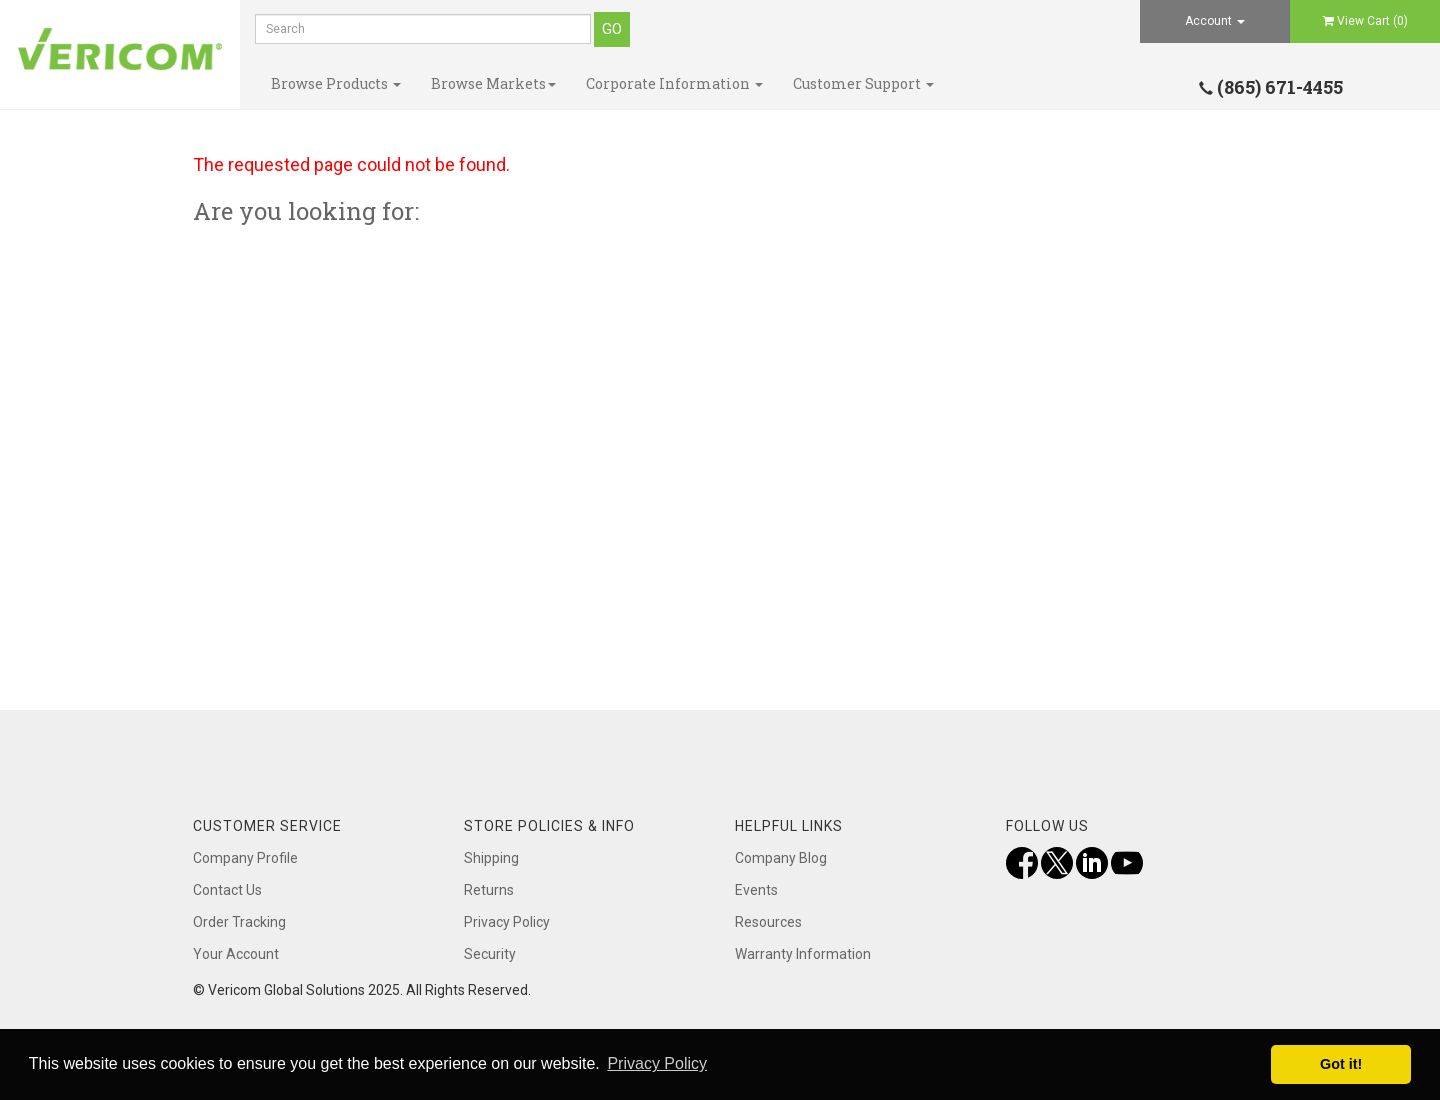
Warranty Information (803, 954)
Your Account (236, 954)
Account (1215, 21)
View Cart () (1365, 21)
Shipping (491, 858)
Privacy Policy (507, 922)
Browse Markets (493, 83)
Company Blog (781, 858)
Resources (768, 922)
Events (756, 890)
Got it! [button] (1341, 1064)
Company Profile (245, 858)
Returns (489, 890)
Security (490, 954)
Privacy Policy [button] (657, 1063)
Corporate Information (674, 83)
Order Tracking (239, 922)
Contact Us (227, 890)
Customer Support (863, 83)
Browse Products (336, 83)
